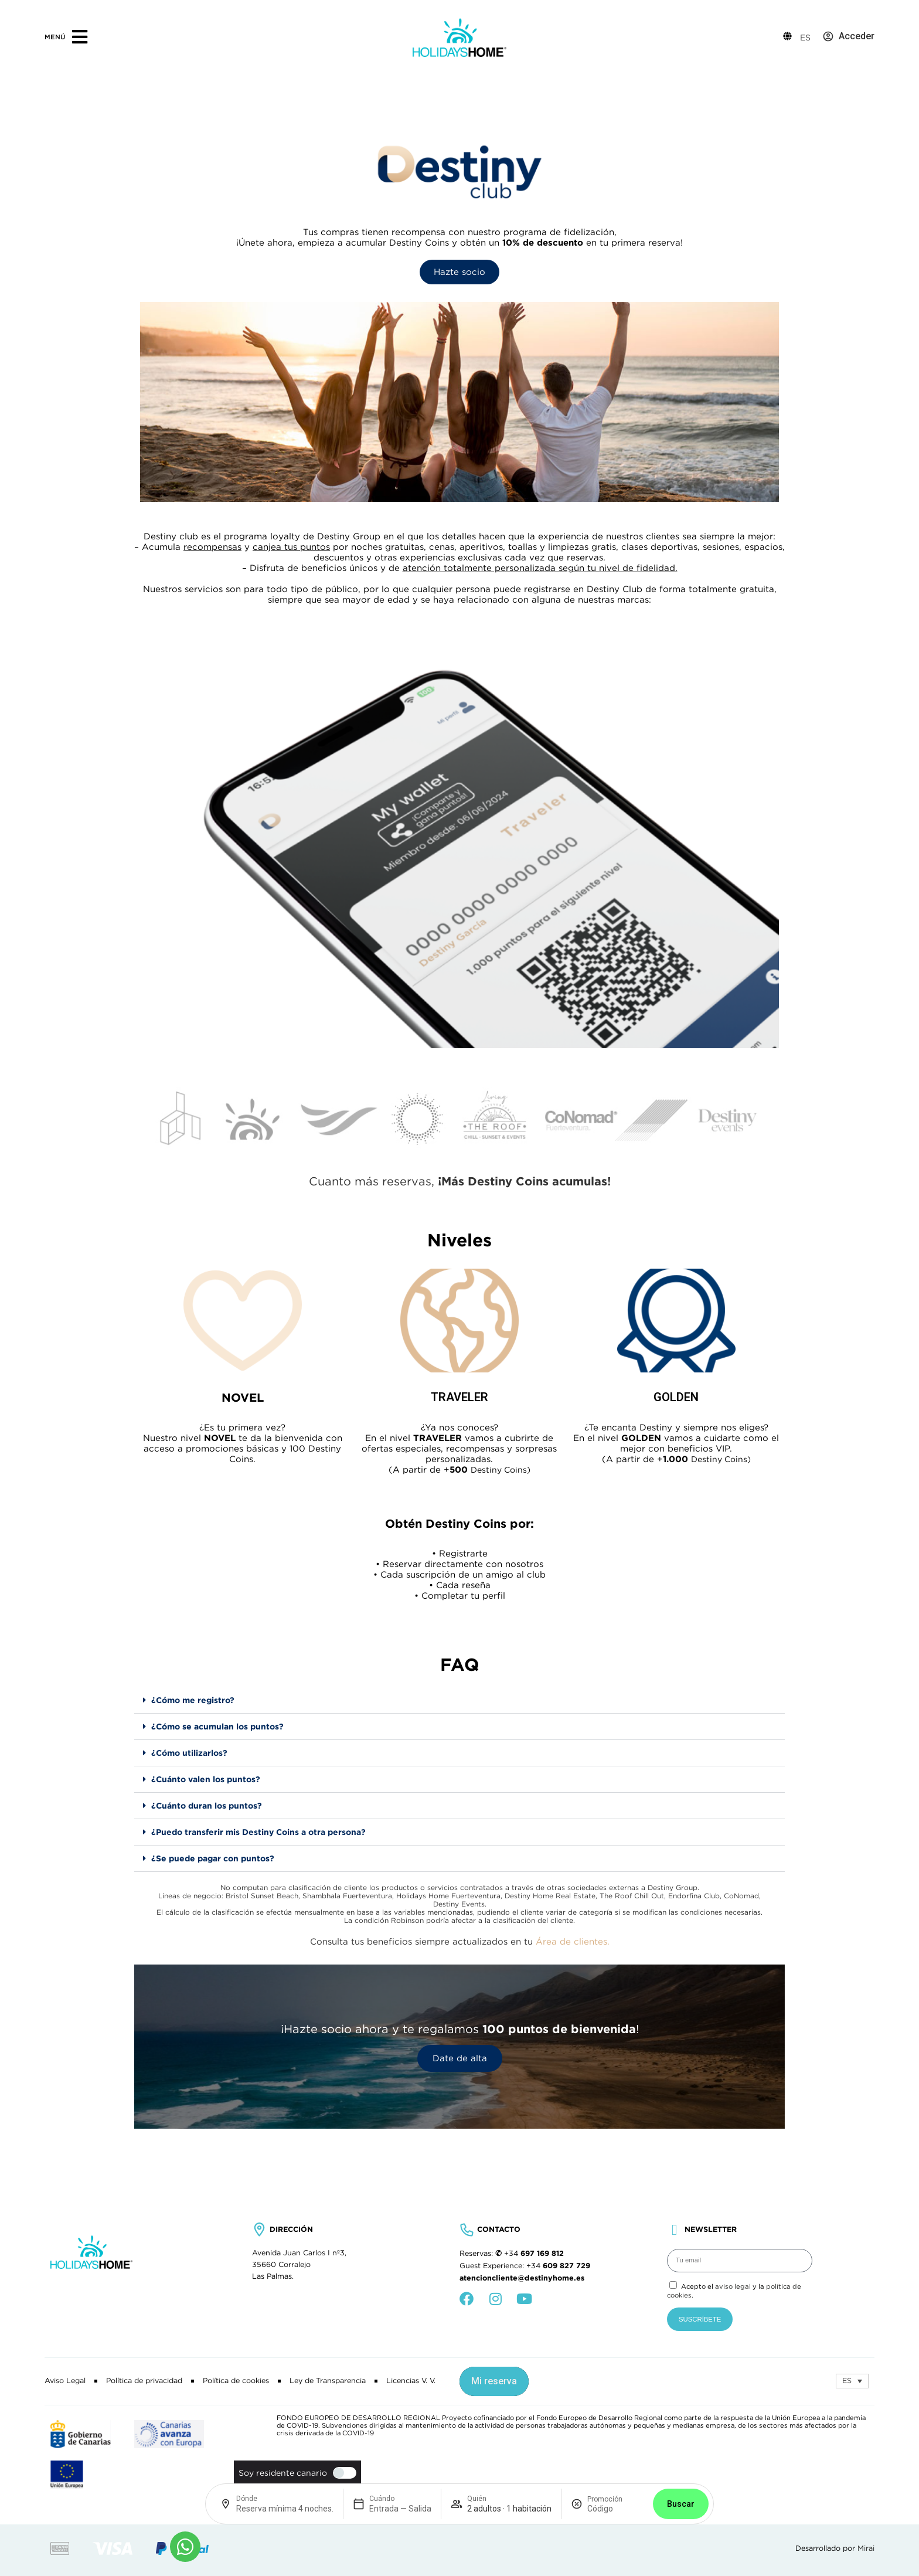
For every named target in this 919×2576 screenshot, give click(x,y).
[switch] (341, 2473)
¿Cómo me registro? (192, 1700)
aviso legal (733, 2286)
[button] (459, 1700)
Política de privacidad (144, 2381)
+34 (534, 2253)
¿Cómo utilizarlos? (189, 1753)
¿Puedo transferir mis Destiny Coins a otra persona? (258, 1832)
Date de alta (460, 2058)
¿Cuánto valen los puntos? (205, 1779)
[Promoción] (615, 2508)
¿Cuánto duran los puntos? (206, 1805)
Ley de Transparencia (328, 2381)
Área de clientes (571, 1941)
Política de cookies (236, 2381)
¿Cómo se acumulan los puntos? (217, 1726)
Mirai (865, 2548)
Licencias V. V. (410, 2381)
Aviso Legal (65, 2381)
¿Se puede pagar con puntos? (212, 1858)
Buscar (681, 2504)
